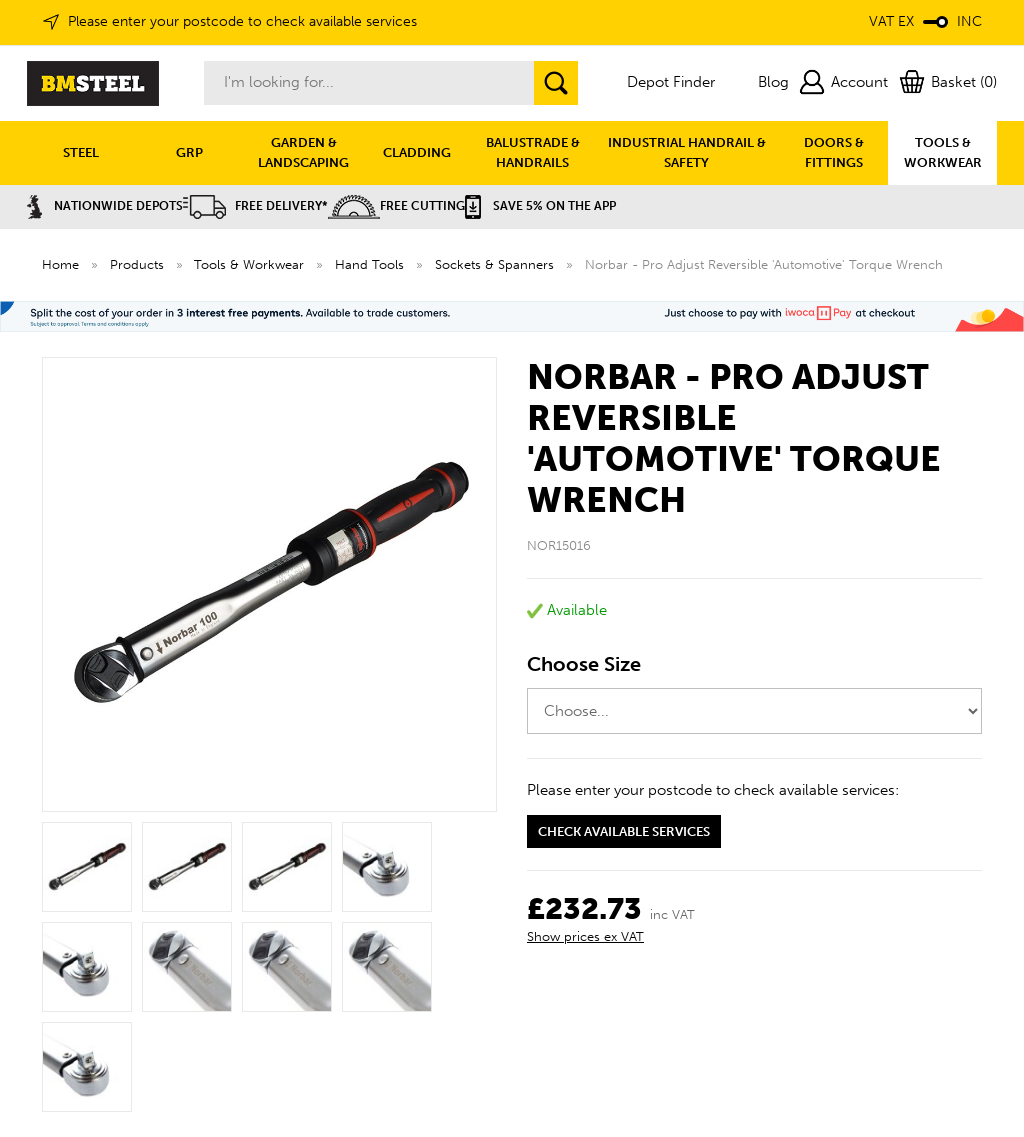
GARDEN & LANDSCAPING (303, 152)
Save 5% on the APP (540, 206)
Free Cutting (396, 206)
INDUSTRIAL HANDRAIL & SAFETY (687, 152)
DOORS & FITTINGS (834, 152)
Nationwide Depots (105, 206)
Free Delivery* (255, 206)
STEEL (81, 152)
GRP (189, 152)
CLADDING (417, 152)
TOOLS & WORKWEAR (943, 152)
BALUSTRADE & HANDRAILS (533, 152)
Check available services (624, 831)
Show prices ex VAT (585, 936)
